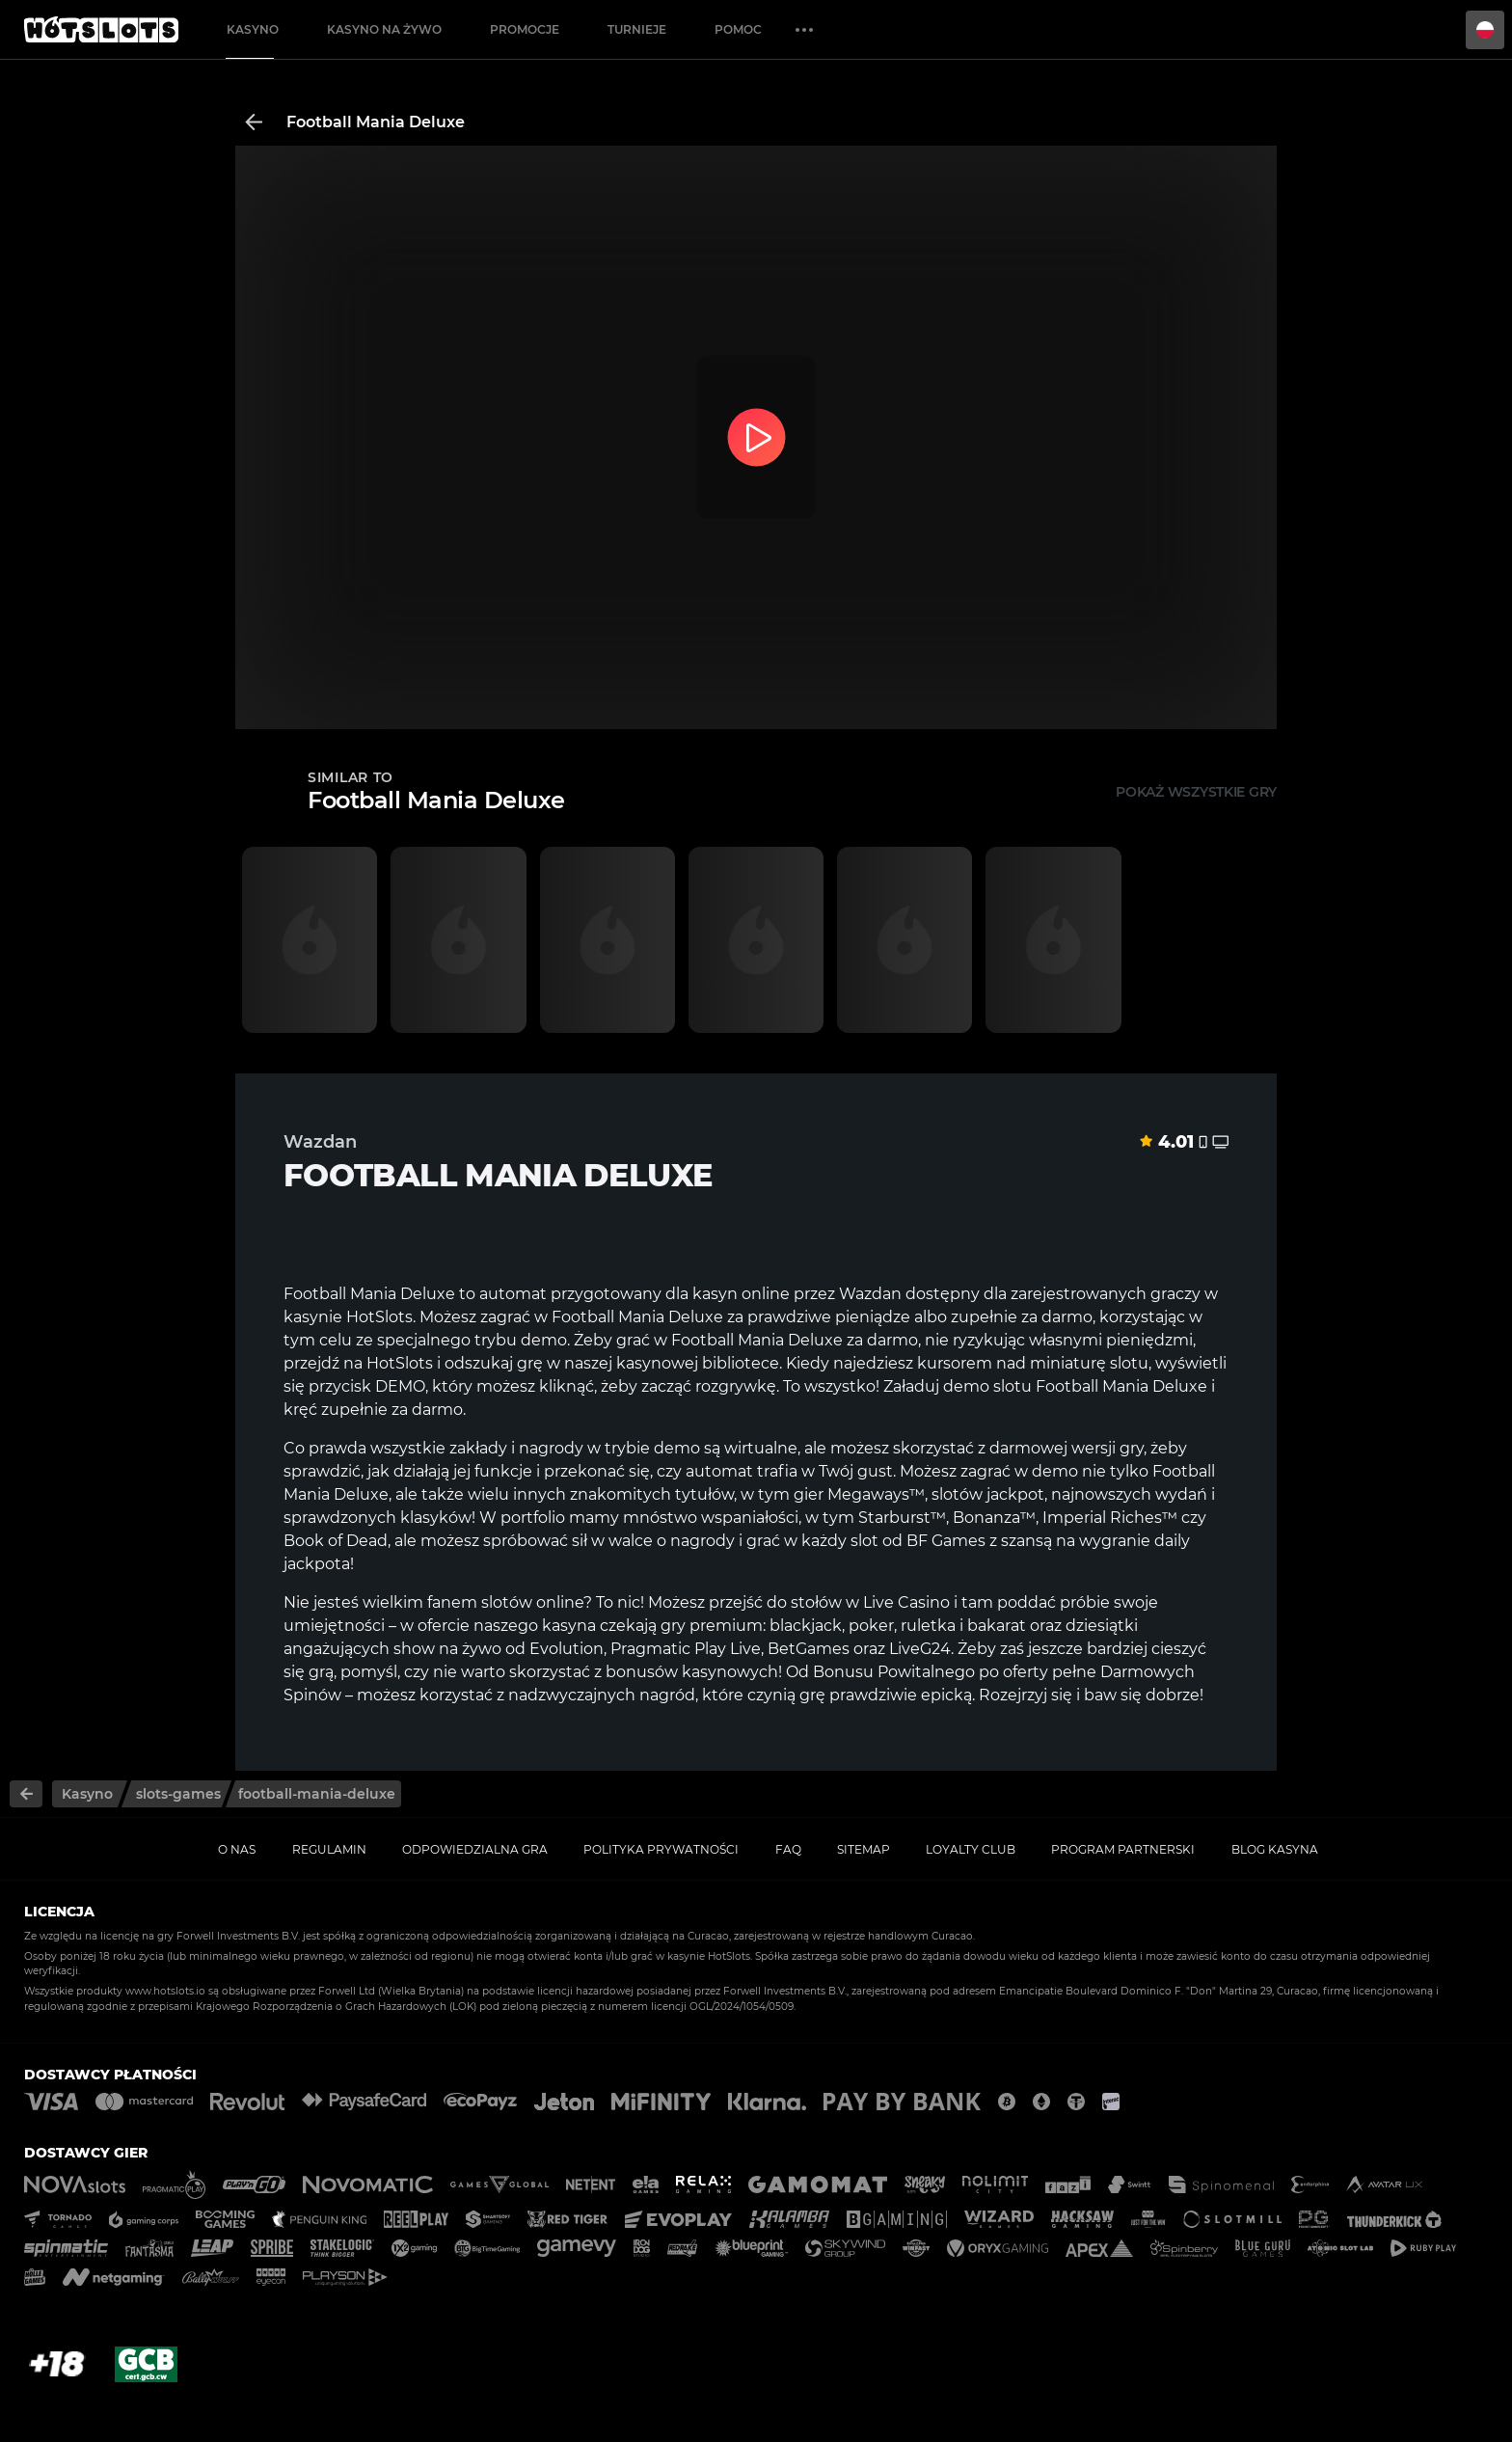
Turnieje (637, 29)
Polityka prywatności (661, 1849)
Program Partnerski (1123, 1849)
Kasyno (253, 29)
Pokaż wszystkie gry (1196, 791)
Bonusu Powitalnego (894, 1672)
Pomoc (738, 29)
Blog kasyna (1274, 1849)
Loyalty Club (970, 1849)
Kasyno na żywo (384, 29)
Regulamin (329, 1849)
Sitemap (863, 1849)
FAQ (788, 1849)
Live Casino (906, 1602)
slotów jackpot (986, 1494)
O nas (237, 1849)
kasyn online (741, 1294)
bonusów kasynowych (692, 1672)
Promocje (524, 29)
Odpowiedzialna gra (475, 1849)
